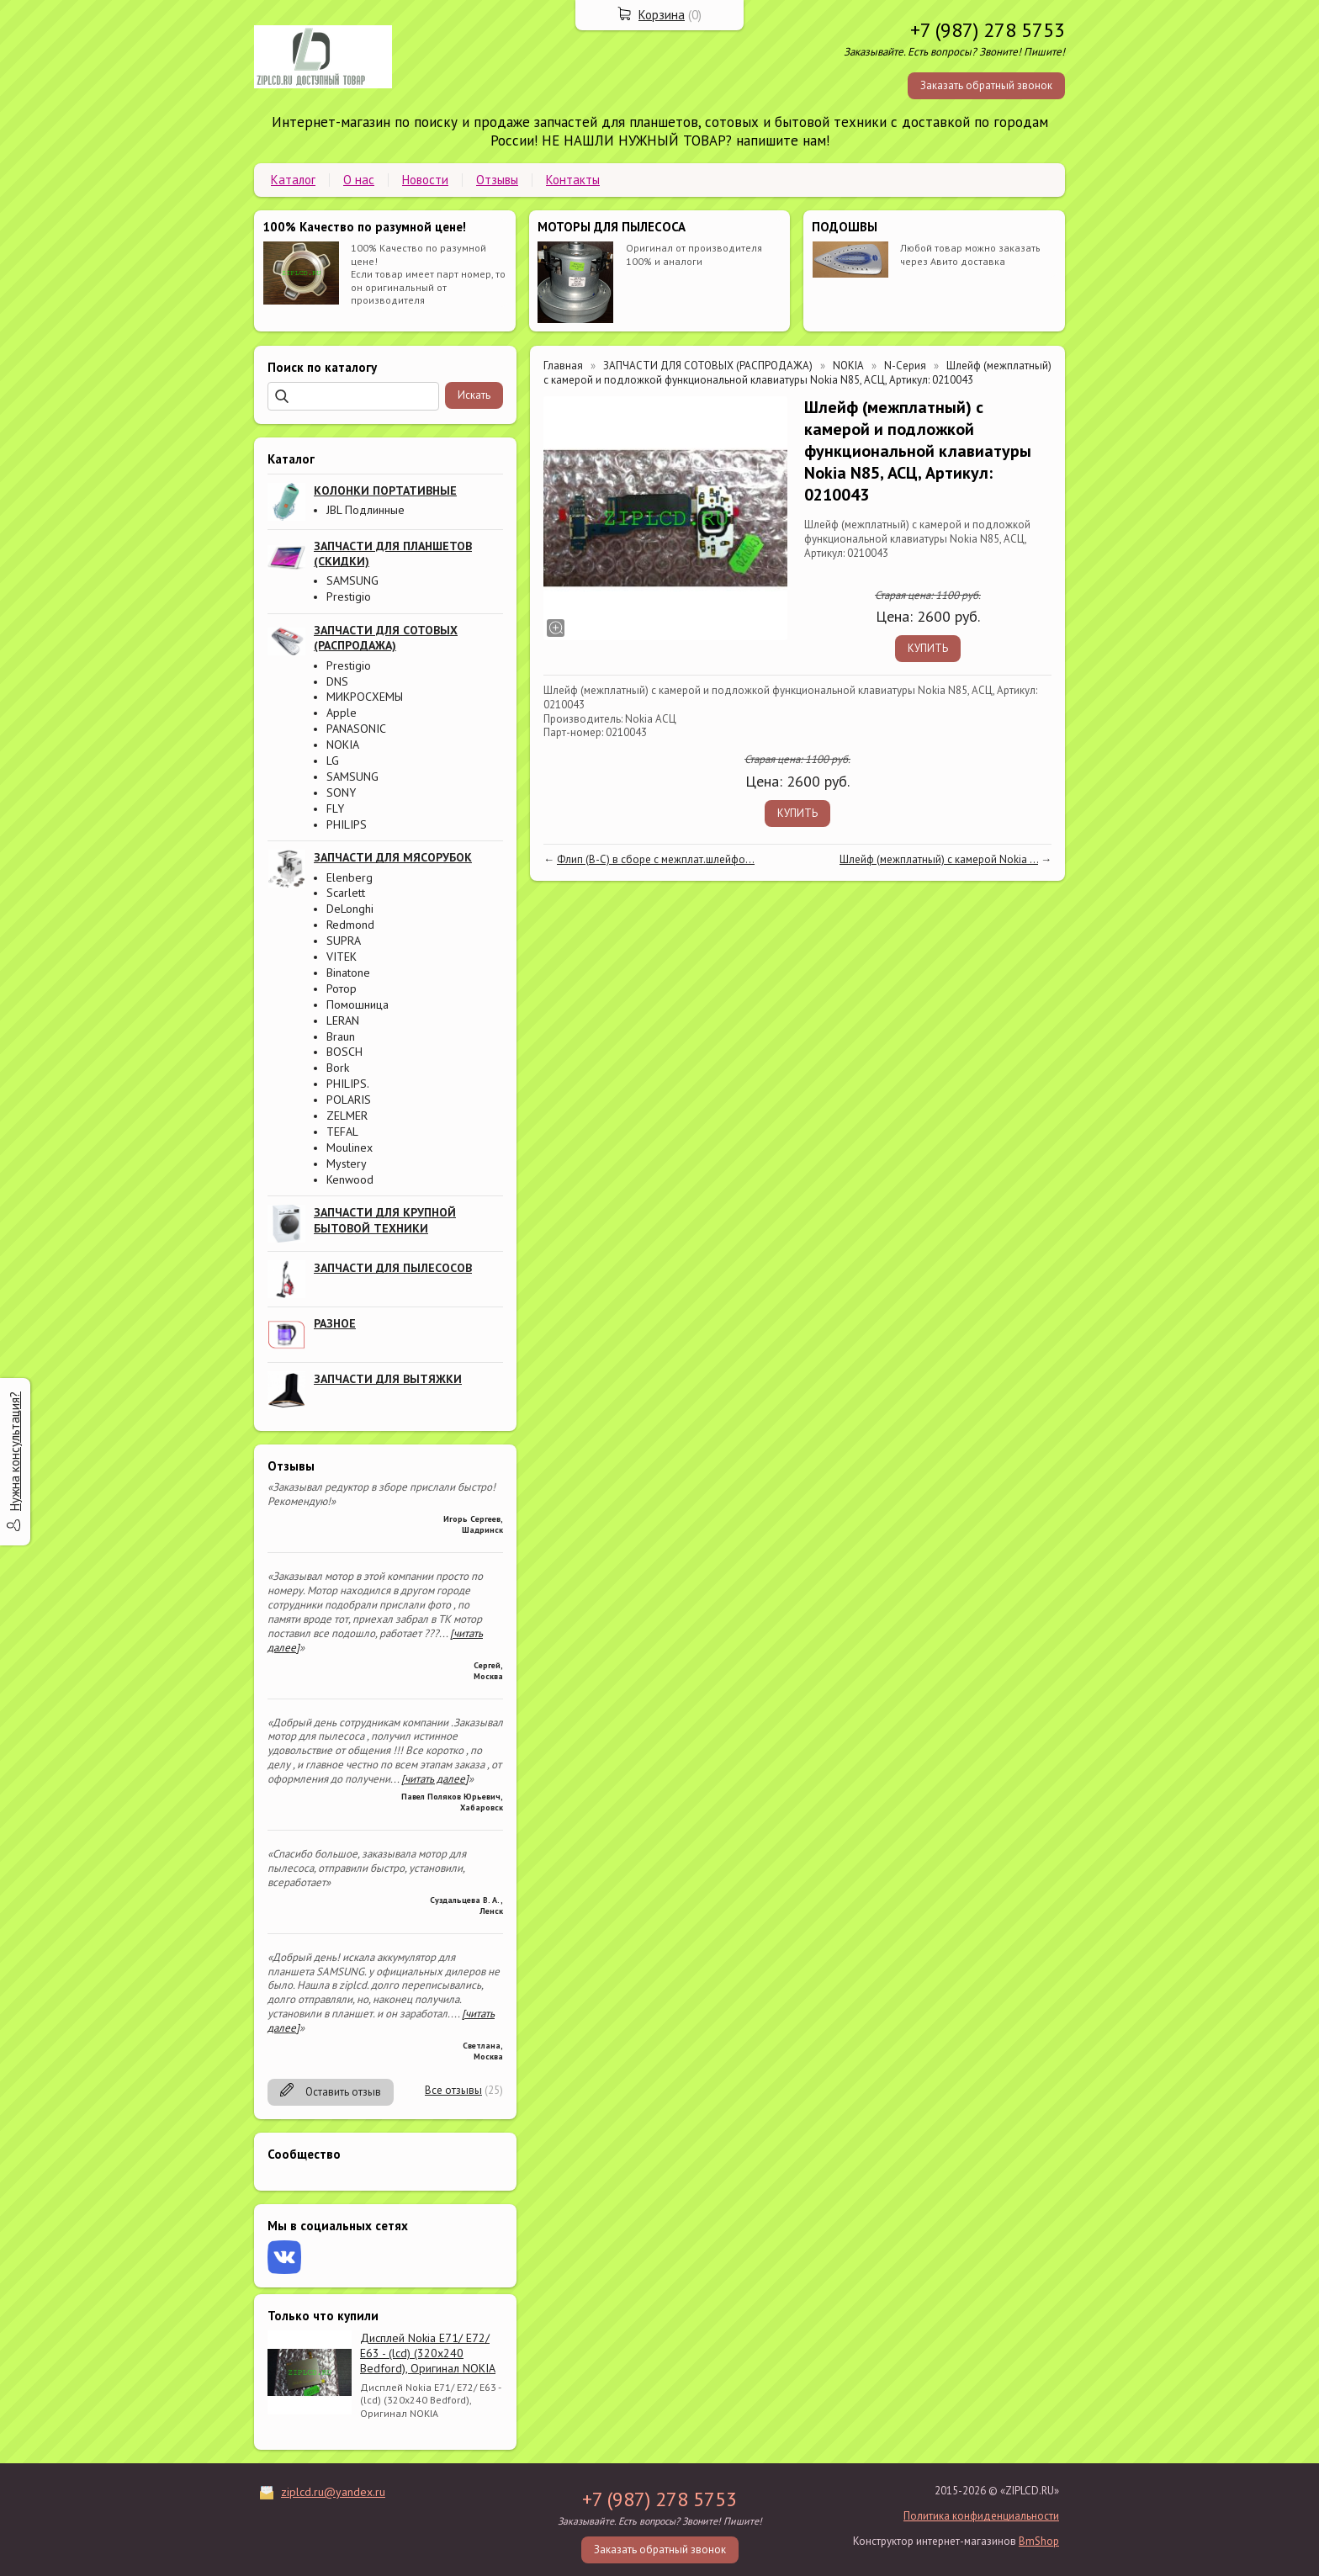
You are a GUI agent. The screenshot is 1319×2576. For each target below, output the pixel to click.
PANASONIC (356, 728)
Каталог (293, 180)
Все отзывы (453, 2090)
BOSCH (344, 1051)
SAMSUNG (352, 580)
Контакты (573, 180)
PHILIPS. (347, 1083)
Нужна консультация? (15, 1451)
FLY (335, 808)
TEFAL (342, 1131)
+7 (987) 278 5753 (987, 30)
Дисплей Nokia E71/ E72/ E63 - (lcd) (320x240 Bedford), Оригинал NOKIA (427, 2353)
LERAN (342, 1020)
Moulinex (349, 1147)
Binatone (348, 972)
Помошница (357, 1004)
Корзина (661, 15)
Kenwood (349, 1179)
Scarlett (345, 892)
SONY (341, 792)
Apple (341, 712)
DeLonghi (349, 908)
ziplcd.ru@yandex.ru (333, 2491)
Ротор (341, 988)
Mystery (346, 1163)
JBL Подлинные (365, 509)
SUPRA (343, 940)
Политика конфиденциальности (981, 2516)
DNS (337, 681)
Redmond (350, 924)
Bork (337, 1067)
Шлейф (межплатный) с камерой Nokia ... (939, 859)
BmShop (1039, 2541)
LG (332, 760)
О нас (358, 180)
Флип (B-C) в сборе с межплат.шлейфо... (656, 859)
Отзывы (497, 180)
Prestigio (348, 596)
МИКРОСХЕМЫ (364, 696)
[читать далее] (435, 1779)
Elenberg (349, 877)
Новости (425, 180)
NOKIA (342, 744)
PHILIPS (346, 824)
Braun (340, 1036)
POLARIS (348, 1099)
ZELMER (347, 1115)
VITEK (341, 956)
